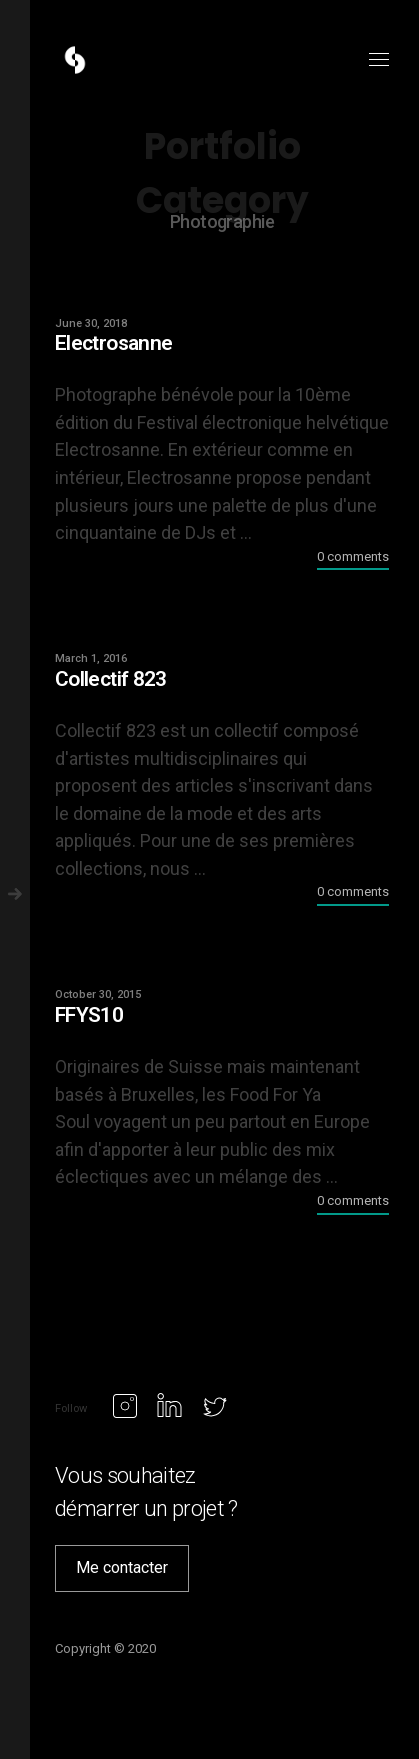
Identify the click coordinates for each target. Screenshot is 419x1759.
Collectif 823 (111, 679)
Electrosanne (113, 343)
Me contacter (122, 1567)
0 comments (353, 556)
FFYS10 (89, 1015)
